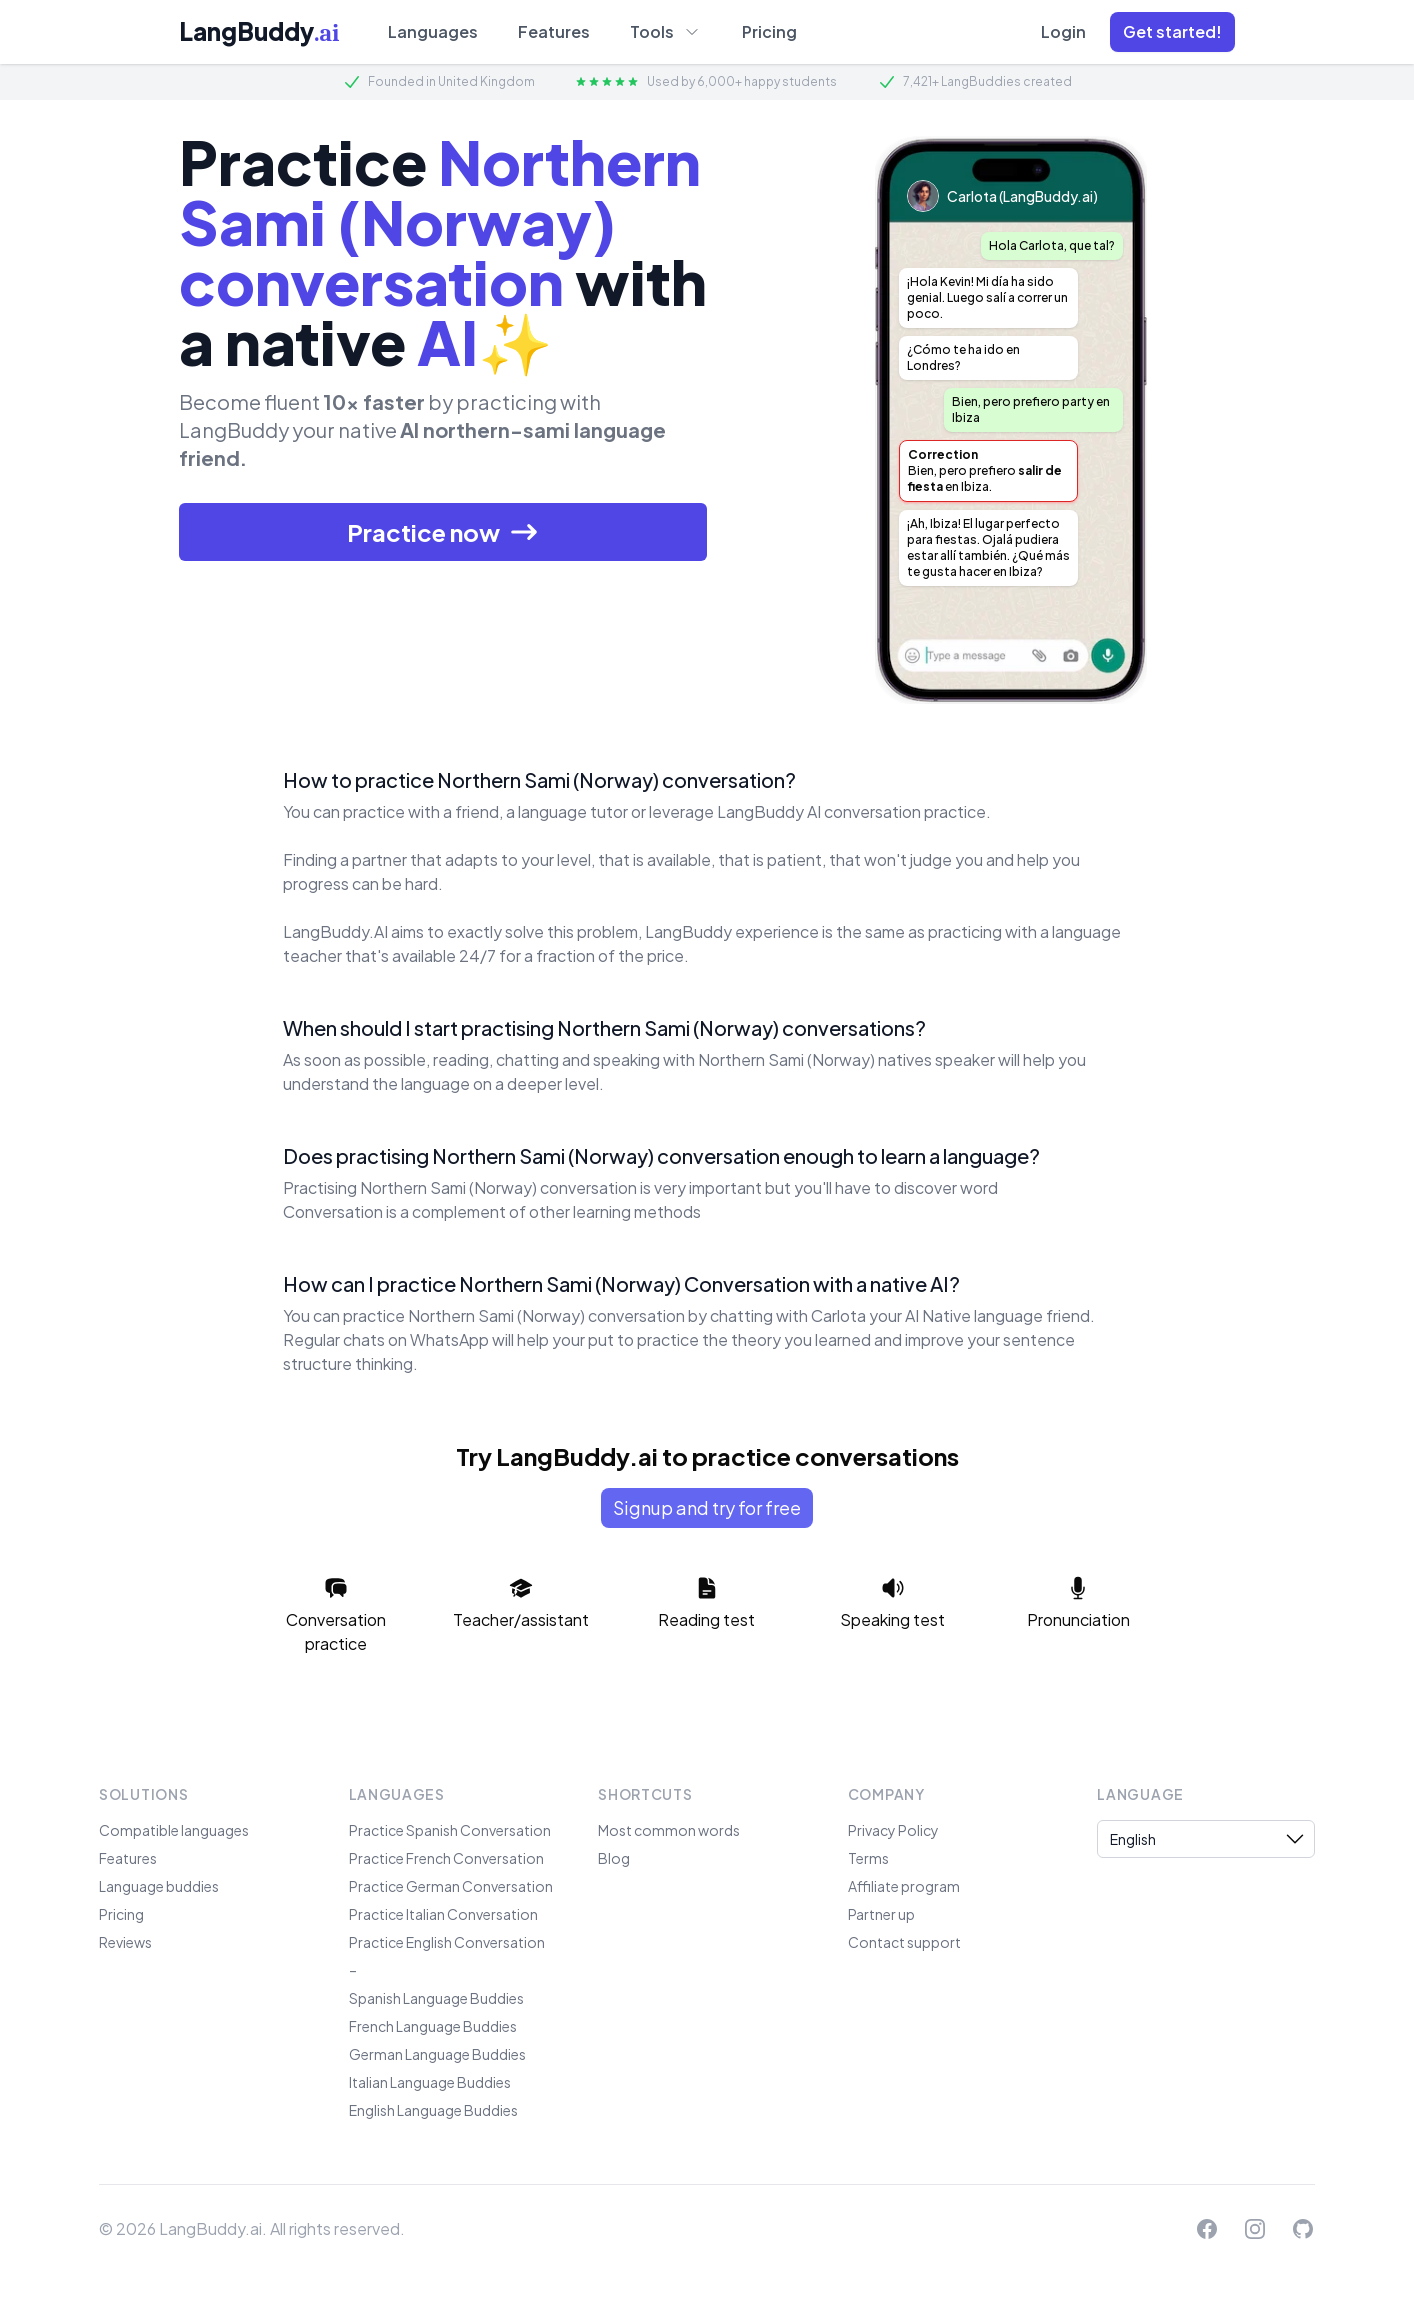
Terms (868, 1858)
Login (1063, 31)
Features (554, 31)
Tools (666, 31)
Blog (614, 1858)
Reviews (125, 1942)
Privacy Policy (893, 1830)
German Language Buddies (437, 2054)
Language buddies (159, 1886)
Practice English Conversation (447, 1942)
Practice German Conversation (451, 1886)
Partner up (881, 1914)
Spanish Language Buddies (436, 1998)
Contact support (904, 1942)
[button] (1172, 32)
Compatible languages (174, 1830)
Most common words (669, 1830)
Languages (433, 31)
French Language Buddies (433, 2026)
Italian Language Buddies (430, 2082)
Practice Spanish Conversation (450, 1830)
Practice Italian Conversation (443, 1914)
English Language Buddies (433, 2110)
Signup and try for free (707, 1507)
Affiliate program (904, 1886)
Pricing (769, 31)
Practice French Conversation (446, 1858)
